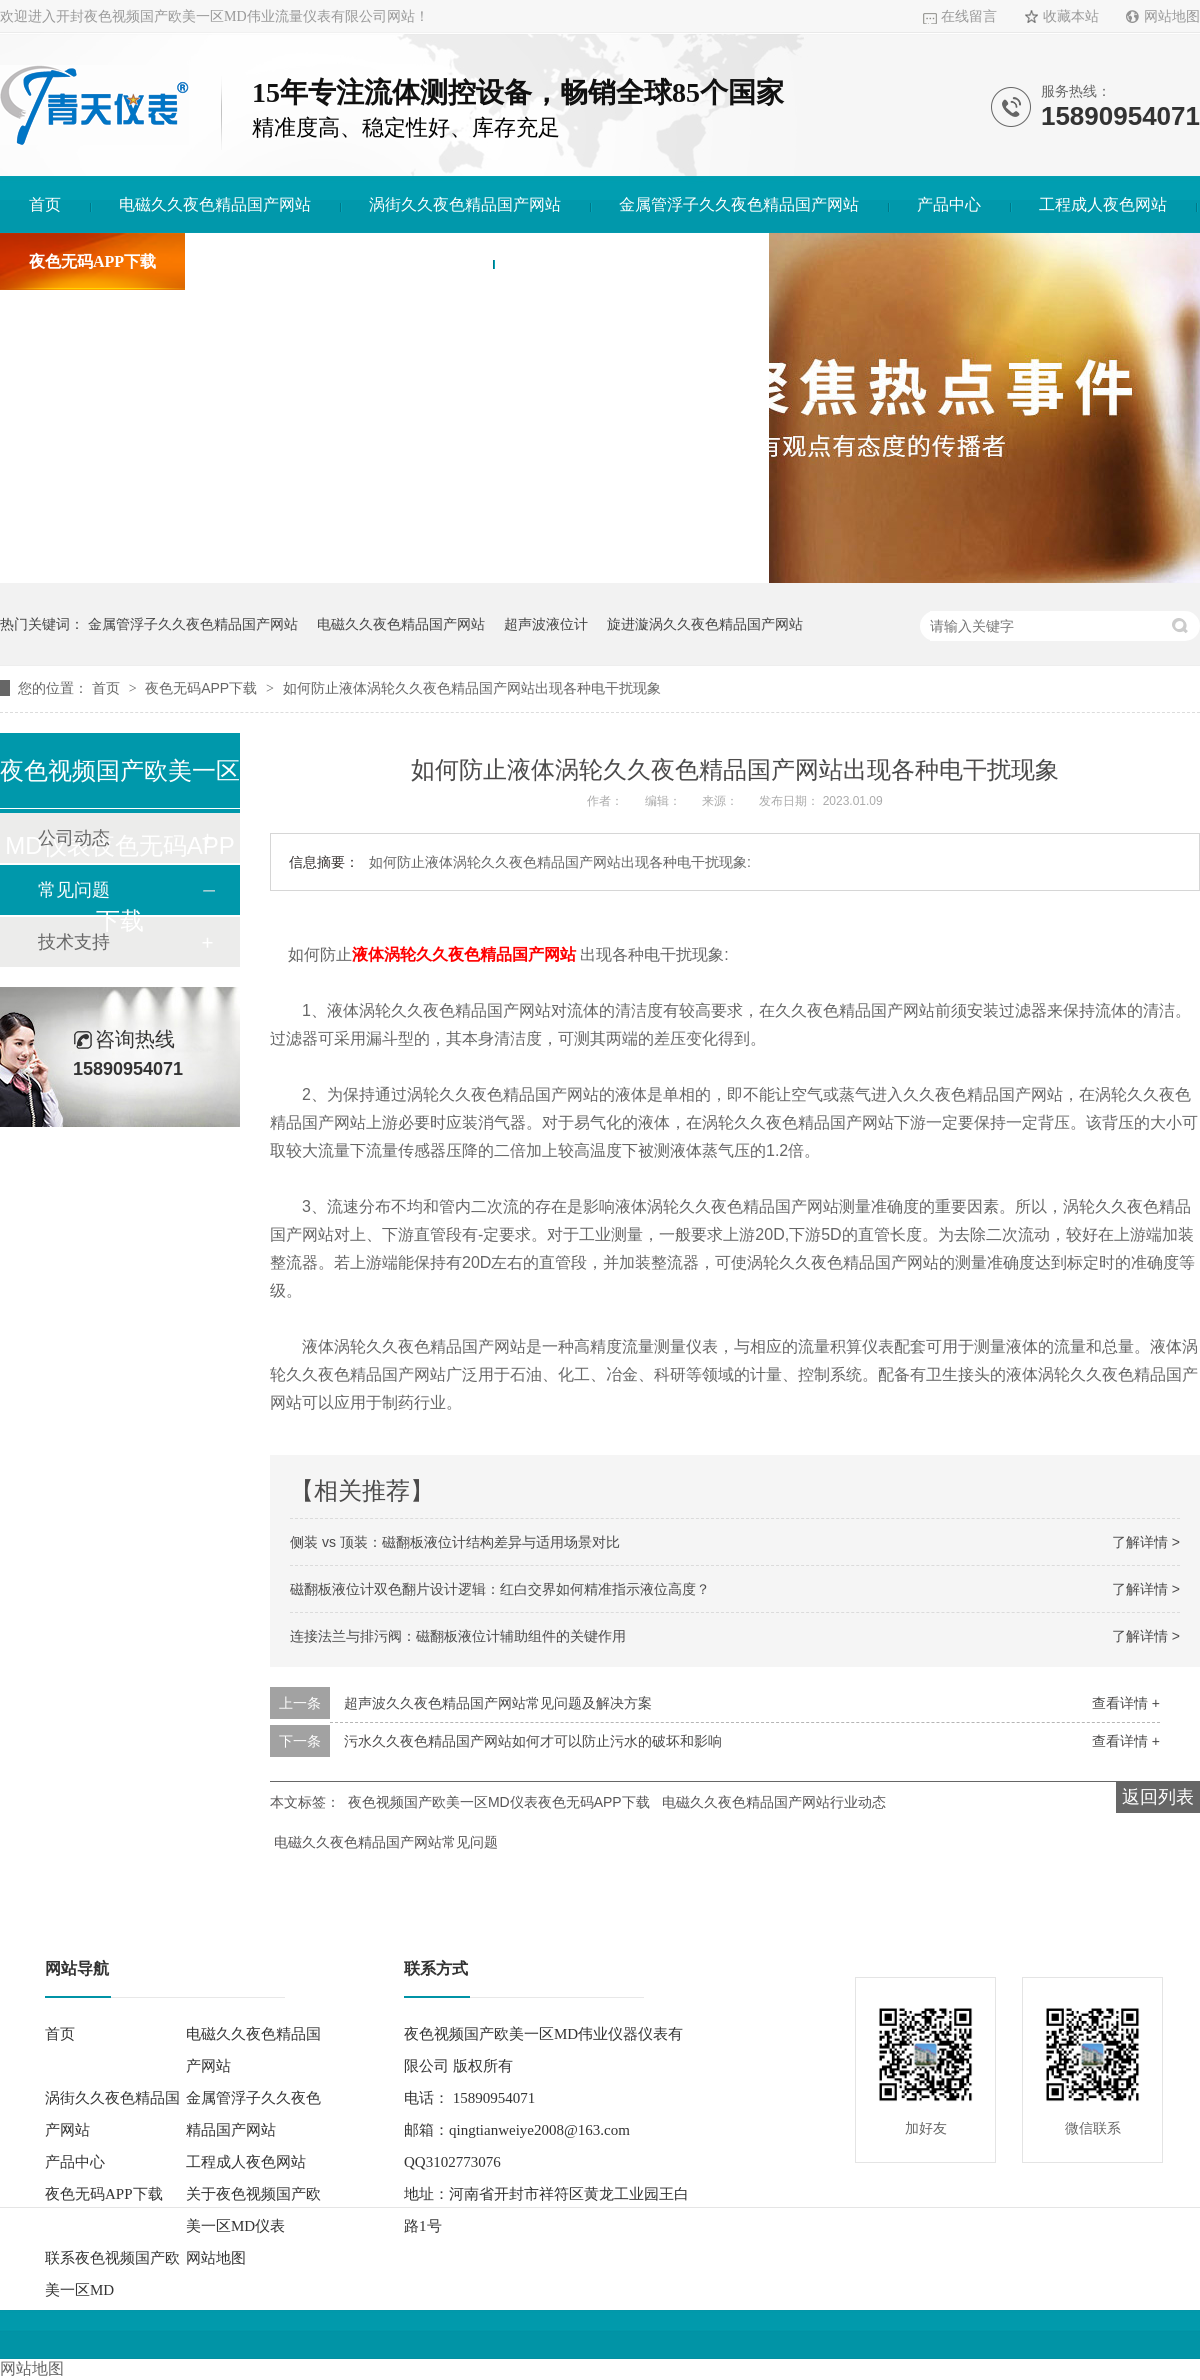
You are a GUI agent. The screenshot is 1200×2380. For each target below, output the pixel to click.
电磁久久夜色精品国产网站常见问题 (386, 1842)
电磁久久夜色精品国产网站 (215, 204)
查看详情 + (1126, 1703)
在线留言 (969, 16)
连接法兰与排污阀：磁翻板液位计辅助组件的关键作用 (458, 1636)
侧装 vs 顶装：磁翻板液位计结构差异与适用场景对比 (455, 1542)
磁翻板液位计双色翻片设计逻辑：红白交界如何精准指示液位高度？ (500, 1589)
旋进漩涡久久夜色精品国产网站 (705, 624)
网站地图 (1172, 16)
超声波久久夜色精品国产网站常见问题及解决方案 (498, 1703)
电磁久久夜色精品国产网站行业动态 (774, 1802)
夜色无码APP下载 (92, 261)
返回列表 (1158, 1797)
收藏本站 (1071, 16)
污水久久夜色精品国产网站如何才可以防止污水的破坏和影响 (533, 1741)
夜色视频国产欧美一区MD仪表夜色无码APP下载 (499, 1802)
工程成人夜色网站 (1103, 204)
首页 (45, 204)
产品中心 (949, 204)
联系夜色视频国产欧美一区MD (631, 261)
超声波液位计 (546, 624)
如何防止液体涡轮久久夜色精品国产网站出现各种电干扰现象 (472, 688)
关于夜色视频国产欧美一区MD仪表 (339, 261)
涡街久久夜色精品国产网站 (465, 204)
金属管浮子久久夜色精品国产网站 (739, 204)
